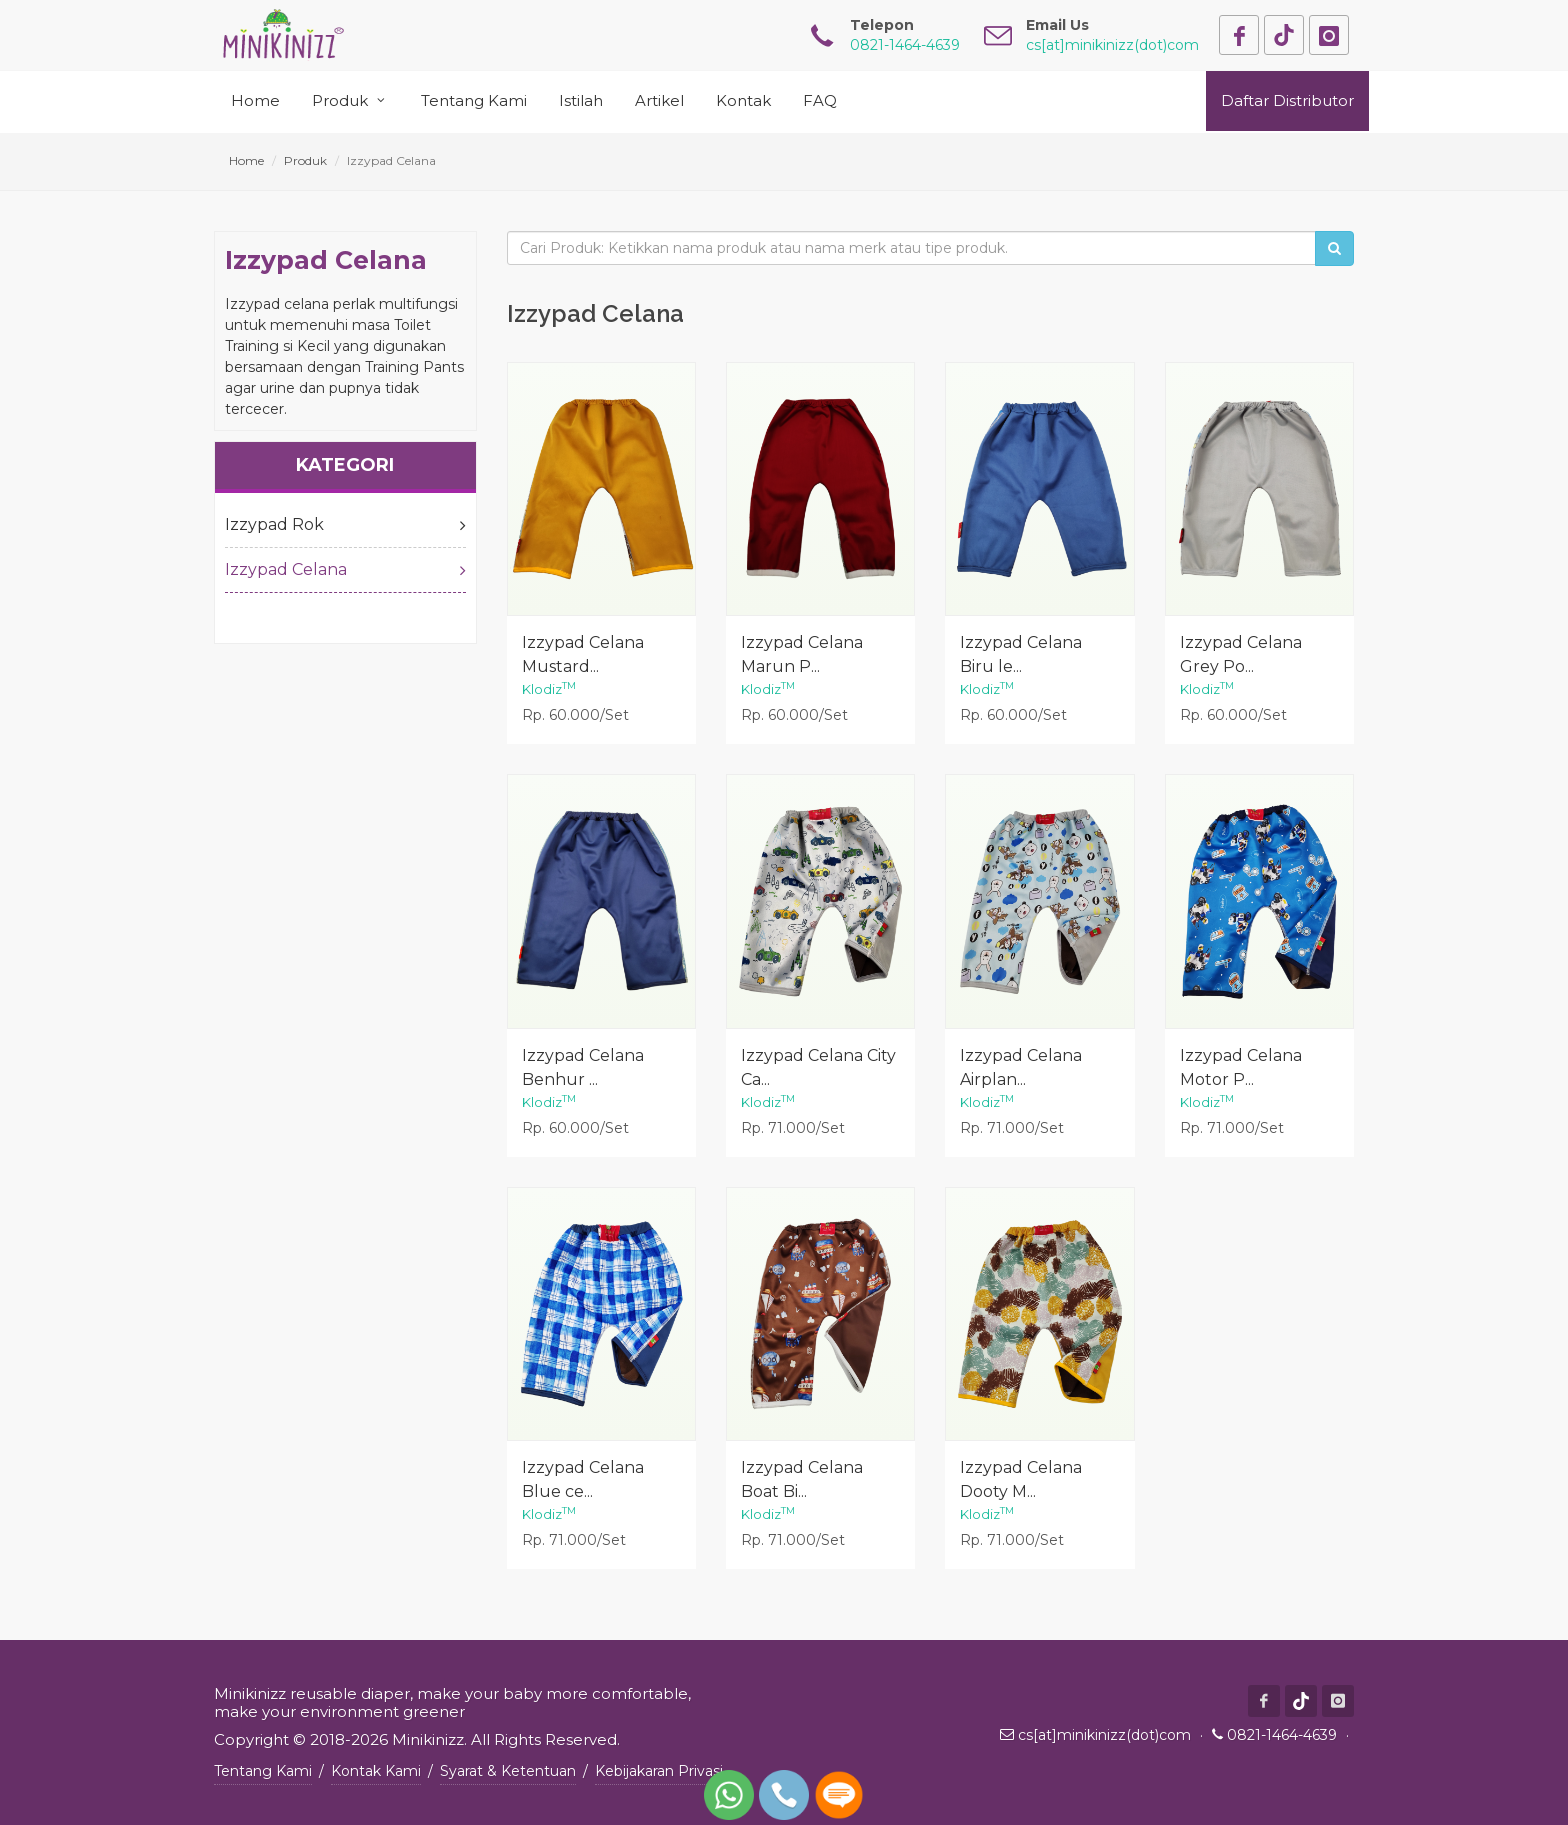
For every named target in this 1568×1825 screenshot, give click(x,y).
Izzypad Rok (345, 525)
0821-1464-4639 (1282, 1735)
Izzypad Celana (345, 570)
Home (246, 160)
